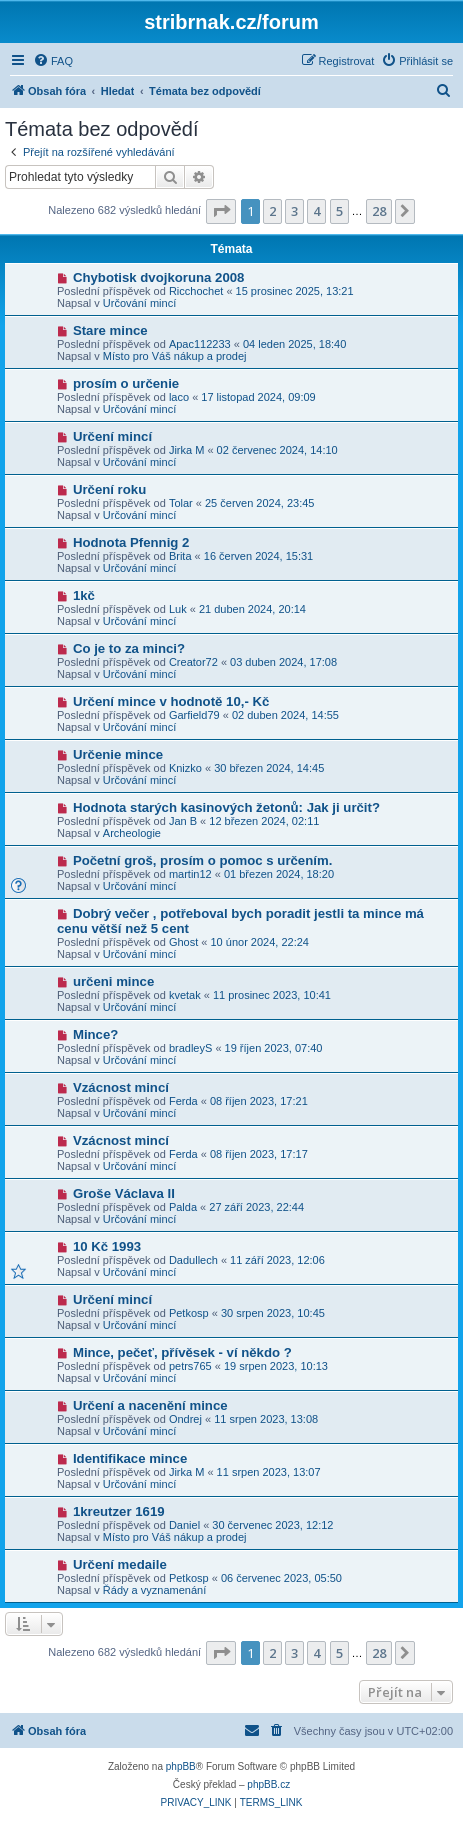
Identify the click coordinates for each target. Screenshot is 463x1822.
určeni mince (113, 981)
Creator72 (193, 662)
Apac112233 (200, 344)
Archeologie (132, 833)
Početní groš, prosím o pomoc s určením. (202, 860)
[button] (221, 211)
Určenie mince (118, 754)
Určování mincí (139, 303)
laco (179, 397)
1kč (84, 595)
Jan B (183, 821)
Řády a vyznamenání (154, 1590)
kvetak (185, 995)
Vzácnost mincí (121, 1087)
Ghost (183, 942)
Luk (178, 609)
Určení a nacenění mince (150, 1405)
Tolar (181, 503)
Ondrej (185, 1419)
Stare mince (110, 330)
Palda (183, 1207)
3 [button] (294, 211)
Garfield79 (194, 715)
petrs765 (190, 1366)
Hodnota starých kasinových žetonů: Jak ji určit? (226, 807)
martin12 (190, 874)
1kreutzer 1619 (119, 1511)
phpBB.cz (268, 1784)
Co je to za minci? (129, 648)
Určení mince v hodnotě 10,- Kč (171, 701)
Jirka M (186, 450)
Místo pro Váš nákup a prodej (175, 356)
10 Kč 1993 (107, 1246)
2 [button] (272, 211)
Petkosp (189, 1313)
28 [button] (379, 211)
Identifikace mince (130, 1458)
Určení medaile (120, 1564)
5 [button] (339, 211)
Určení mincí (112, 436)
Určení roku (109, 489)
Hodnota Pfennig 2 (131, 542)
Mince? (95, 1034)
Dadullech (193, 1260)
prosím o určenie (126, 383)
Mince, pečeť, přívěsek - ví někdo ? (182, 1352)
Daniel (184, 1525)
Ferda (183, 1101)
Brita (180, 556)
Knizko (185, 768)
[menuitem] (53, 61)
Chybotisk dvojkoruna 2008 (159, 277)
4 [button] (316, 211)
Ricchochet (196, 291)
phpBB (181, 1766)
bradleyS (190, 1048)
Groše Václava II (124, 1193)
